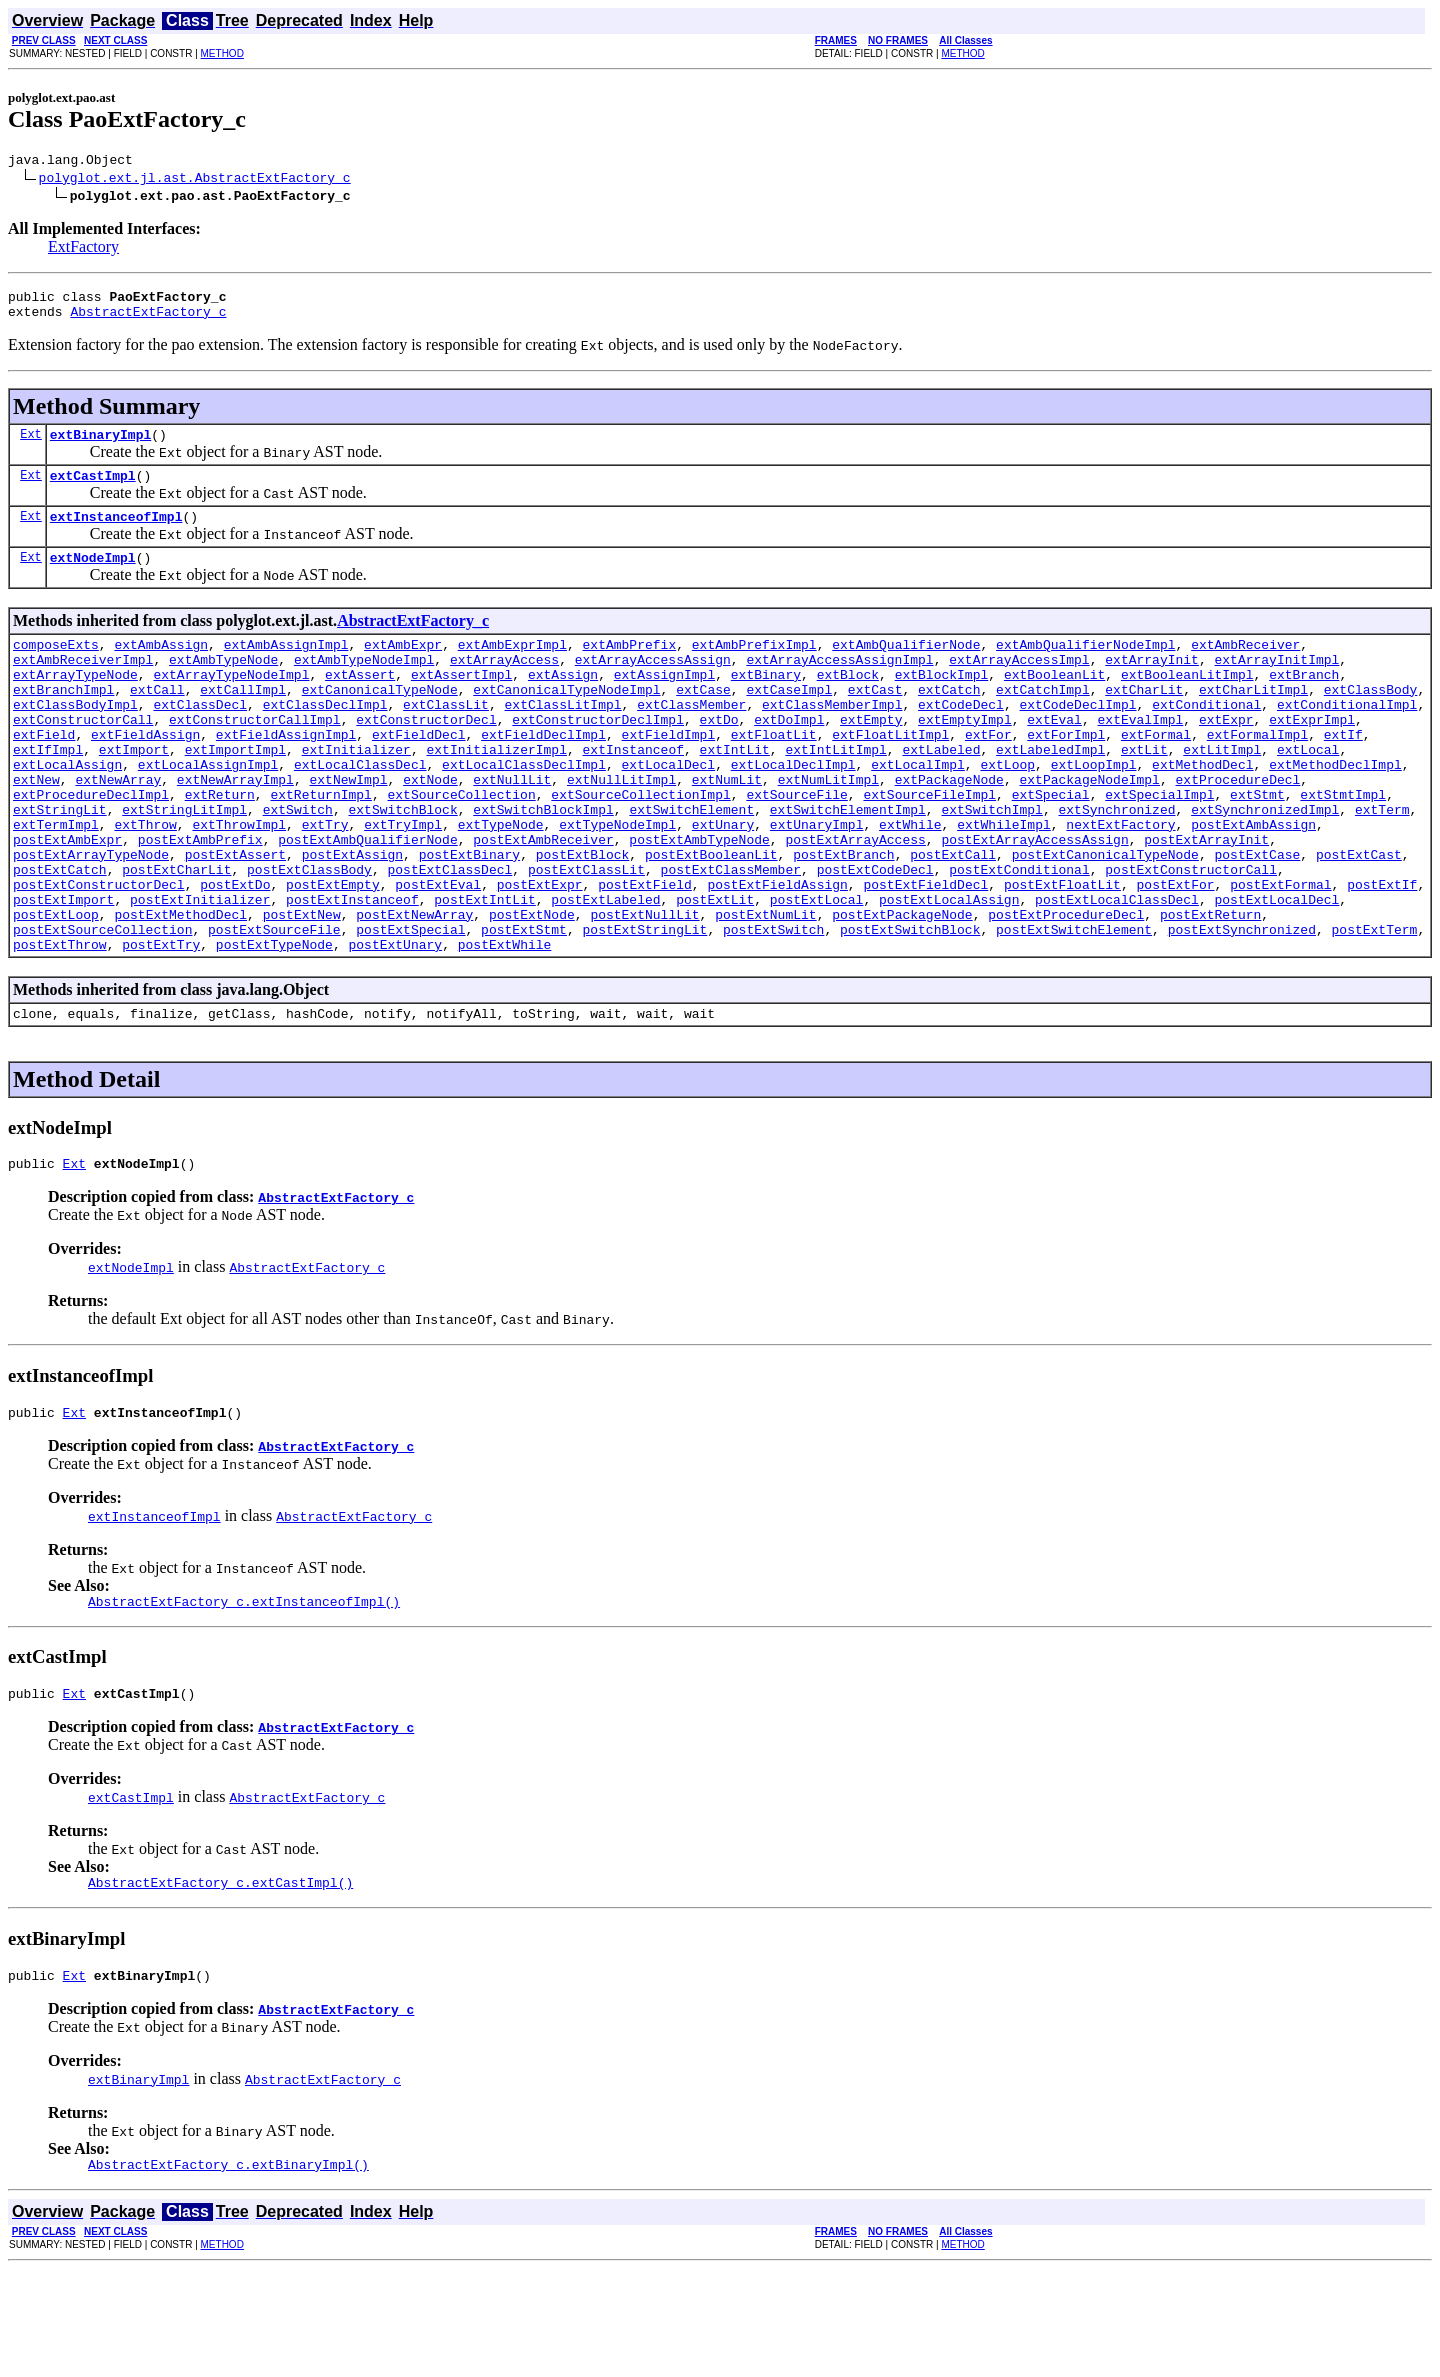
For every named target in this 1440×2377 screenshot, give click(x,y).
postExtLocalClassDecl (1117, 974)
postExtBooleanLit (711, 920)
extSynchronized (1116, 866)
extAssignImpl (664, 704)
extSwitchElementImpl (848, 866)
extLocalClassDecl (360, 812)
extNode (430, 830)
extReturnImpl (320, 848)
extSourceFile (796, 848)
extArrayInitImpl (1276, 686)
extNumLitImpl (828, 830)
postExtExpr (540, 956)
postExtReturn (1210, 992)
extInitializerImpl (496, 794)
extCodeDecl (961, 740)
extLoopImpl (1094, 812)
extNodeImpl (93, 578)
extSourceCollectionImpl (640, 848)
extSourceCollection (461, 848)
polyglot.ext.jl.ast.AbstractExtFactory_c (195, 180)
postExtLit (715, 974)
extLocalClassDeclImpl (524, 812)
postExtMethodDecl (180, 992)
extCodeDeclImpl (1077, 740)
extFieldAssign (145, 776)
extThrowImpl (239, 884)
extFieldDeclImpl (543, 776)
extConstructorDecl (426, 758)
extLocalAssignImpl (208, 812)
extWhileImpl (1004, 884)
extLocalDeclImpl (793, 812)
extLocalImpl (918, 812)
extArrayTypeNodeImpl (231, 704)
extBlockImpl (942, 704)
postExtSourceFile (274, 1010)
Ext (31, 445)
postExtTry (161, 1028)
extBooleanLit (1054, 704)
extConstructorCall (83, 758)
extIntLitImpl (835, 794)
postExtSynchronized (1242, 1010)
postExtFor (1175, 956)
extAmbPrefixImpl (754, 668)
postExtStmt (524, 1010)
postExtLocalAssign (949, 974)
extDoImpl (789, 758)
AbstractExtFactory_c (148, 320)
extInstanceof (632, 794)
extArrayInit (1152, 686)
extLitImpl (1222, 794)
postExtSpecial (410, 1010)
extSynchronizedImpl (1265, 866)
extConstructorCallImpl (255, 758)
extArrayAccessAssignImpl (839, 686)
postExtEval (438, 956)
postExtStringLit (644, 1010)
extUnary (723, 884)
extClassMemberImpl (832, 740)
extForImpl (1066, 776)
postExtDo (235, 956)
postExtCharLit (176, 938)
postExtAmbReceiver (543, 902)
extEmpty (871, 758)
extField (44, 776)
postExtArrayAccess (855, 902)
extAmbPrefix (630, 668)
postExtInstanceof (352, 974)
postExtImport (63, 974)
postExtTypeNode (274, 1028)
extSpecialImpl (1159, 848)
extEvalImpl (1140, 758)
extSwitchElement (691, 866)
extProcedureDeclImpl (91, 848)
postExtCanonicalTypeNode (1105, 920)
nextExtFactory (1120, 884)
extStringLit (60, 866)
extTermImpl (56, 884)
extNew (36, 830)
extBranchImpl (63, 722)
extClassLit (446, 740)
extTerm (1382, 866)
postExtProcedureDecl (1066, 992)
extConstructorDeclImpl (598, 758)
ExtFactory (83, 249)
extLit (1144, 794)
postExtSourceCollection (102, 1010)
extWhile (910, 884)
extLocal (1308, 794)
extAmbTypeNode (223, 686)
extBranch (1304, 704)
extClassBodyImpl (75, 740)
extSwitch (298, 866)
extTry (325, 884)
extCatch (949, 722)
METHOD (222, 53)
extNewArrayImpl (235, 830)
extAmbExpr (403, 668)
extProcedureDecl (1237, 830)
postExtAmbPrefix (200, 902)
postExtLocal (817, 974)
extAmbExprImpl (512, 668)
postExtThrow (60, 1028)
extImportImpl (235, 794)
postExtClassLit (586, 938)
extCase (703, 722)
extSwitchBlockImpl (543, 866)
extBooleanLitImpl (1187, 704)
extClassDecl (200, 740)
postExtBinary (469, 920)
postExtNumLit (765, 992)
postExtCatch (60, 938)
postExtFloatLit (1062, 956)
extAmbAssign (161, 668)
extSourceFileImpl (929, 848)
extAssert (360, 704)
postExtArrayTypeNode (91, 920)
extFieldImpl (668, 776)
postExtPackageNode (902, 992)
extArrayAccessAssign (653, 686)
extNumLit (727, 830)
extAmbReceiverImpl (83, 686)
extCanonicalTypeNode (380, 722)
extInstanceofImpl (116, 534)
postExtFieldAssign (777, 956)
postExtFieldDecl (925, 956)
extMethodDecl (1202, 812)
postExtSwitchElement (1074, 1010)
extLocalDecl (668, 812)
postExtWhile (505, 1028)
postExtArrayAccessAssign (1034, 902)
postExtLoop (56, 992)
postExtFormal (1280, 956)
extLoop (1007, 812)
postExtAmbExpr (67, 902)
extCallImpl (243, 722)
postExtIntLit (484, 974)
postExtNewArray (414, 992)
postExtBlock (583, 920)
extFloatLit (774, 776)
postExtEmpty (333, 956)
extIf (1343, 776)
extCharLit (1144, 722)
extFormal (1156, 776)
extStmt (1257, 848)
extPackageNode (949, 830)
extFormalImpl (1257, 776)
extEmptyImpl (965, 758)
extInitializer (356, 794)
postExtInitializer (200, 974)
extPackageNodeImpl (1089, 830)
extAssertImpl (461, 704)
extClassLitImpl (562, 740)
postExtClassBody (309, 938)
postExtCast (1359, 920)
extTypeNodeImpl (617, 884)
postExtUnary (395, 1028)
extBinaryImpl (100, 446)
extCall (157, 722)
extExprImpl (1312, 758)
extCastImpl (93, 490)
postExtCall (953, 920)
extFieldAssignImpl (286, 776)
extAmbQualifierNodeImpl (1085, 668)
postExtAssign (352, 920)
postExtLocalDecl (1276, 974)
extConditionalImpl (1347, 740)
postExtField (645, 956)
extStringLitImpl (184, 866)
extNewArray (118, 830)
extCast (875, 722)
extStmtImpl (1343, 848)
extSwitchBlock (402, 866)
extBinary (766, 704)
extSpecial (1051, 848)
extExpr (1226, 758)
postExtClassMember (731, 938)
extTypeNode (501, 884)
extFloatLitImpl (890, 776)
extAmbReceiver (1245, 668)
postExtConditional (1019, 938)
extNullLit (512, 830)
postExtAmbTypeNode (699, 902)
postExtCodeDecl (875, 938)
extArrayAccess (504, 686)
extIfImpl (48, 794)
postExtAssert (235, 920)
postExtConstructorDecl (99, 956)
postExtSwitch (773, 1010)
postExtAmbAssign (1253, 884)
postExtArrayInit (1206, 902)
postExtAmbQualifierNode (367, 902)
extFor (988, 776)
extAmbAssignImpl (286, 668)
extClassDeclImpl (325, 740)
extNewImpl (348, 830)
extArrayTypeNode (75, 704)
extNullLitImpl (621, 830)
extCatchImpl (1043, 722)
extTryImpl (403, 884)
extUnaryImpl (817, 884)
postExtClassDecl (449, 938)
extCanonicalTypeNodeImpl (566, 722)
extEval (1054, 758)
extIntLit (734, 794)
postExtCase (1257, 920)
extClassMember (691, 740)
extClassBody (1371, 722)
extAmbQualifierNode (906, 668)
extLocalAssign (67, 812)
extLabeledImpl (1050, 794)
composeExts (56, 668)
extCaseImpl (789, 722)
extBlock (848, 704)
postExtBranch (843, 920)
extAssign (563, 704)
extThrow (145, 884)
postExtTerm (1374, 1010)
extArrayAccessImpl (1019, 686)
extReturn (220, 848)
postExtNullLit (644, 992)
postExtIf (1382, 956)
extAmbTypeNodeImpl (364, 686)
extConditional (1206, 740)
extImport (134, 794)
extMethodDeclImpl (1335, 812)
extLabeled (941, 794)
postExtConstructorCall (1191, 938)
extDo (718, 758)
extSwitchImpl (991, 866)
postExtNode (532, 992)
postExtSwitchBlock (910, 1010)
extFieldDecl (419, 776)
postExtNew (302, 992)
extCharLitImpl (1253, 722)
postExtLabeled (605, 974)
